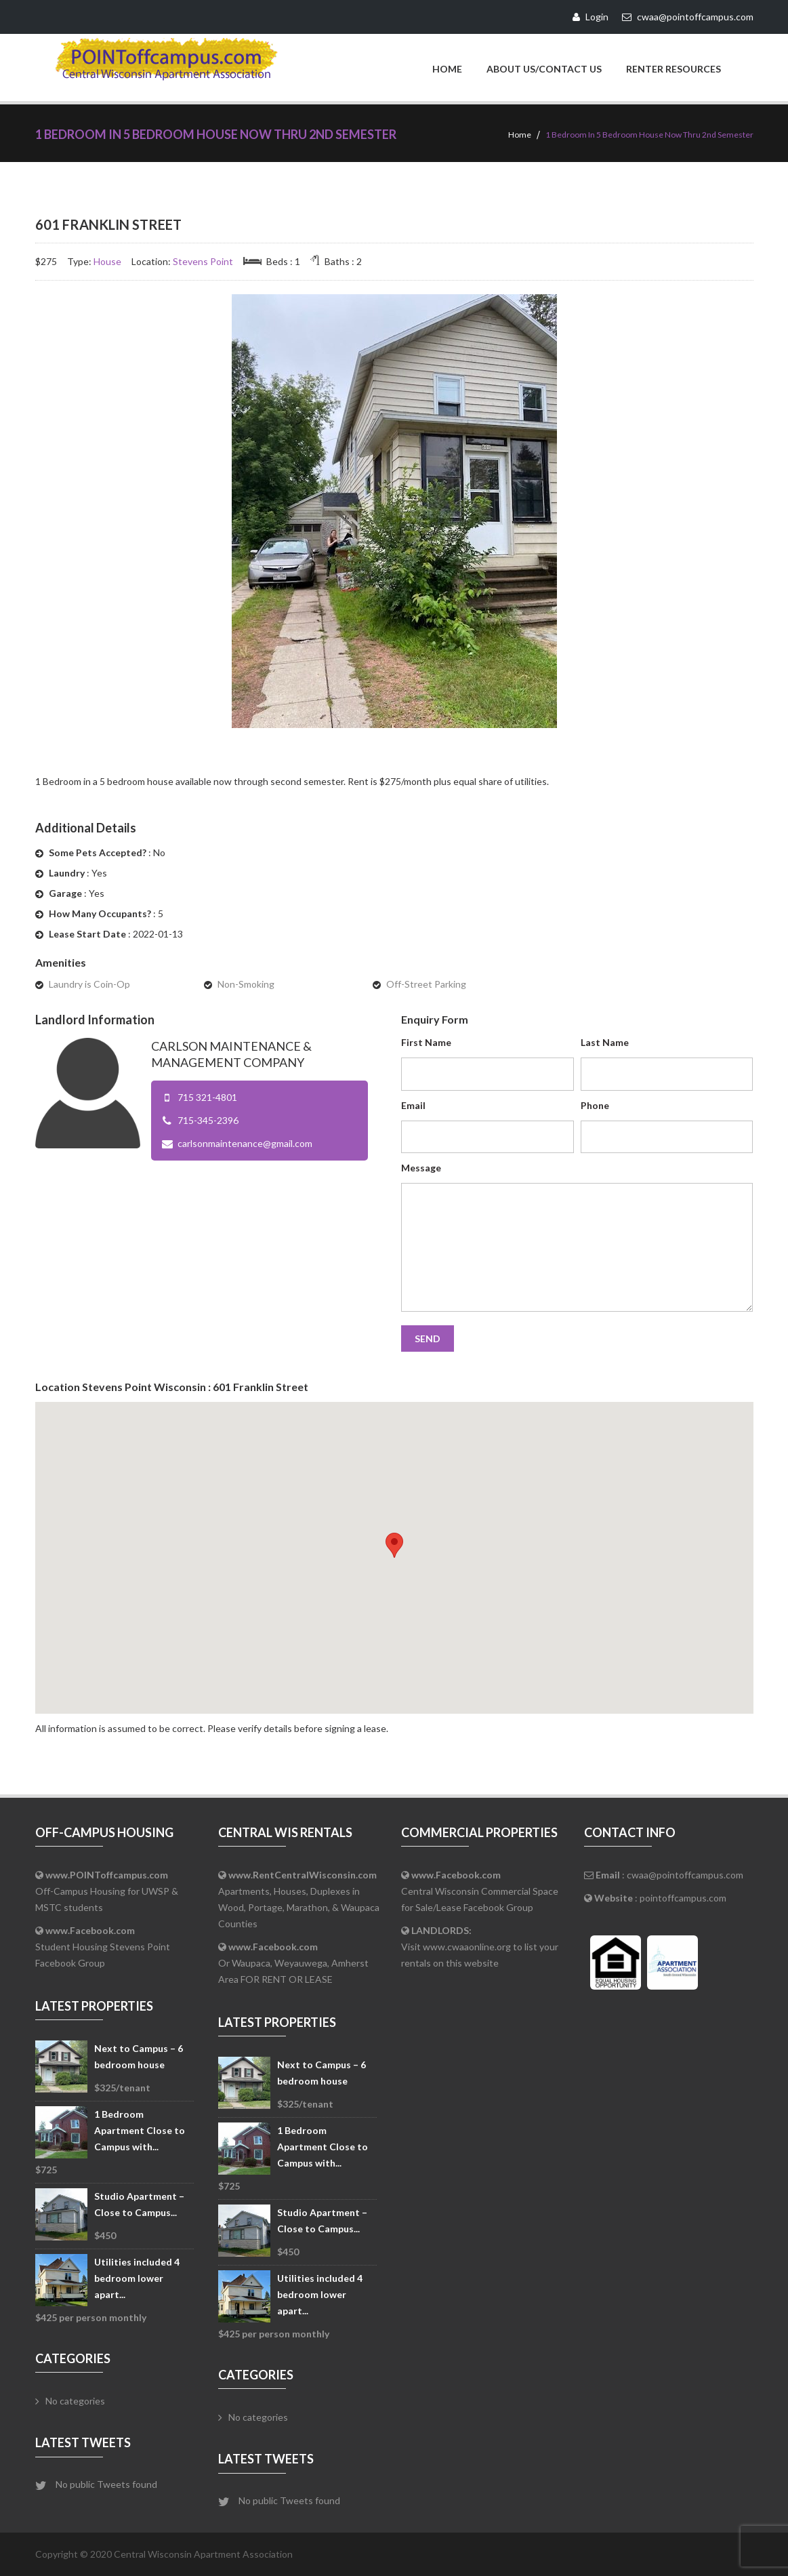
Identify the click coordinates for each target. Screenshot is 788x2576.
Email (413, 1105)
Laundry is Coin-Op (89, 984)
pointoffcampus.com (683, 1898)
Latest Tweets (83, 2442)
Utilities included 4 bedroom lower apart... (137, 2278)
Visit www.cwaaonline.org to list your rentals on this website (479, 1947)
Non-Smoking (245, 984)
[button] (394, 1545)
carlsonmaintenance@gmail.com (245, 1143)
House (107, 261)
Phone (595, 1105)
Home (447, 69)
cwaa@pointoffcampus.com (685, 1874)
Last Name (605, 1042)
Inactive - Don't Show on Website (659, 309)
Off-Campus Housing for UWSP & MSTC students (106, 1891)
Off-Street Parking (426, 984)
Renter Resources (673, 69)
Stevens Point (203, 261)
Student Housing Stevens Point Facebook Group (102, 1947)
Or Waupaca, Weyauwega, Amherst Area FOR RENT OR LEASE (293, 1963)
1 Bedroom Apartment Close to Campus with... (139, 2130)
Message (421, 1167)
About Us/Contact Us (544, 69)
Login (590, 16)
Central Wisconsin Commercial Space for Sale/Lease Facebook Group (479, 1891)
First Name (426, 1042)
